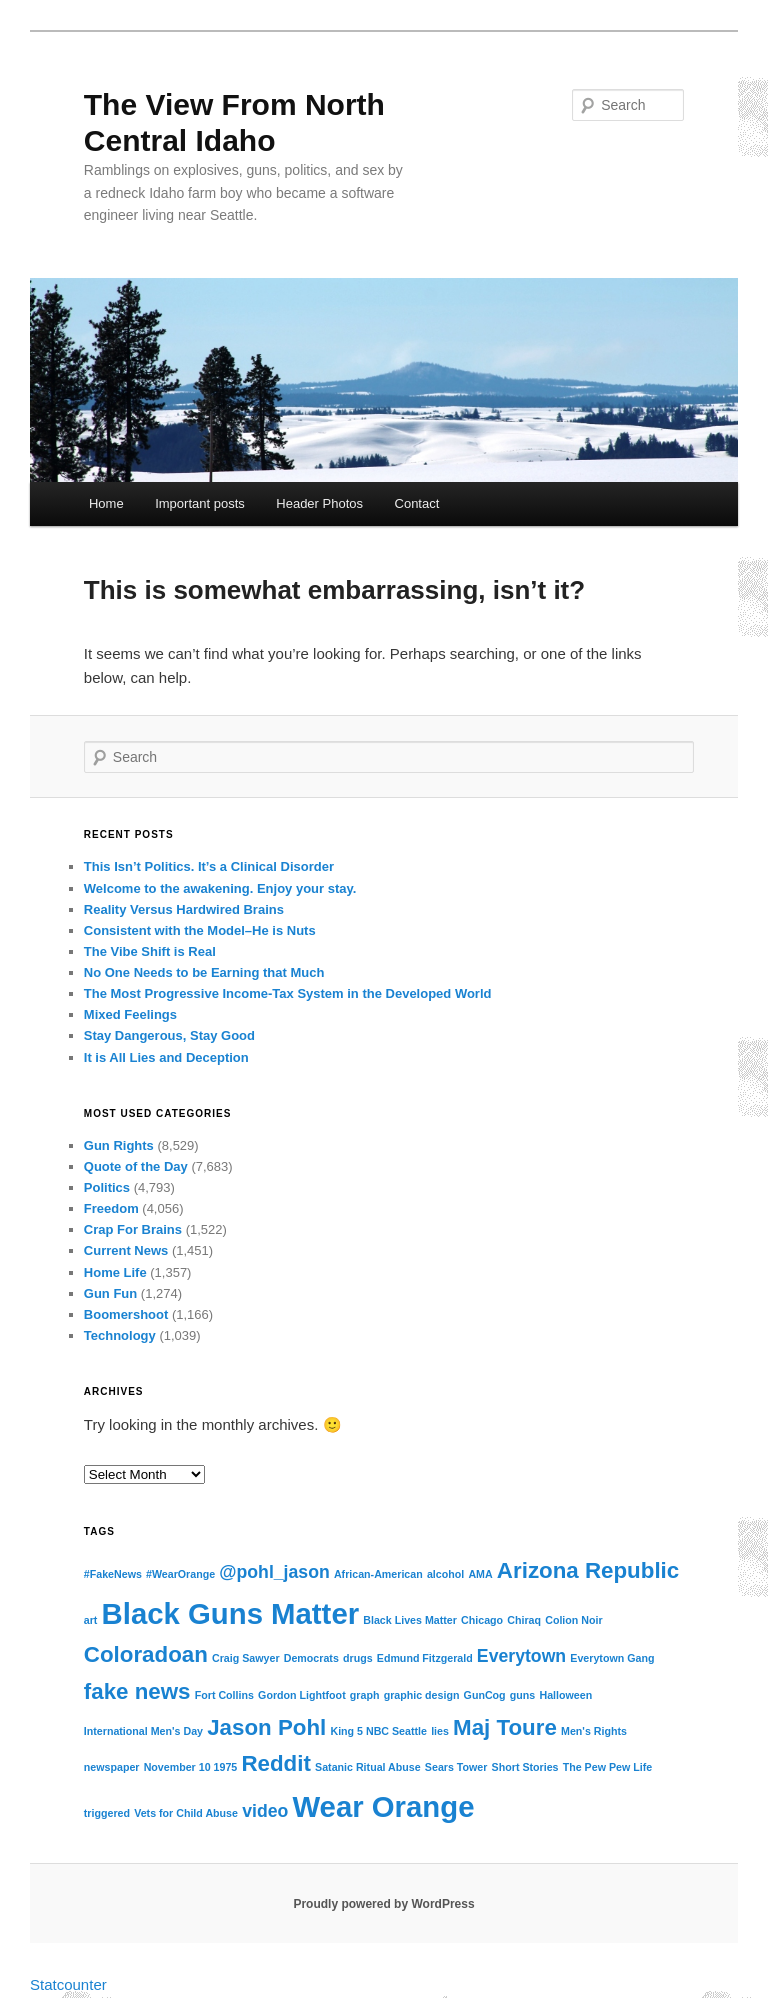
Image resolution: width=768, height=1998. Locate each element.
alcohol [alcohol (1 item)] (445, 1574)
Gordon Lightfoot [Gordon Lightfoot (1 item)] (302, 1695)
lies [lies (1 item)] (440, 1731)
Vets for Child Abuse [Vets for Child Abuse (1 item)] (186, 1813)
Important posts (200, 503)
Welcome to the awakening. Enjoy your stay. (220, 888)
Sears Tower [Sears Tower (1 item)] (456, 1767)
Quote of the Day (136, 1166)
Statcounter (68, 1984)
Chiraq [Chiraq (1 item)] (524, 1620)
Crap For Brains (133, 1229)
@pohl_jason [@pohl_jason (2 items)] (274, 1572)
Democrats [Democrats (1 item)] (311, 1658)
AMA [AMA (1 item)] (480, 1574)
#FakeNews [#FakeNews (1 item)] (113, 1574)
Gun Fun (110, 1293)
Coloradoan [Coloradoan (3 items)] (146, 1654)
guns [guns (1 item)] (522, 1695)
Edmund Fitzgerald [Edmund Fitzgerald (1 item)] (425, 1658)
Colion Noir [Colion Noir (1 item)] (573, 1620)
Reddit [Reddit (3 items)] (275, 1763)
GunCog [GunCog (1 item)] (485, 1695)
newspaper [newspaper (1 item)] (112, 1767)
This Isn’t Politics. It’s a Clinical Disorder (209, 866)
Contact (417, 503)
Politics (107, 1187)
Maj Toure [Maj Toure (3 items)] (505, 1727)
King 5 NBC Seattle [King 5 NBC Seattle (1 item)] (378, 1731)
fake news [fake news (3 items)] (137, 1691)
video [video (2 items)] (265, 1811)
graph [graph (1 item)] (365, 1695)
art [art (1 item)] (91, 1620)
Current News (126, 1250)
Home (106, 503)
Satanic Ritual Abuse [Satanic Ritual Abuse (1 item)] (368, 1767)
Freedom (111, 1208)
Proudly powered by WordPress (383, 1904)
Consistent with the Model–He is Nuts (200, 930)
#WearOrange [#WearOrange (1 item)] (180, 1574)
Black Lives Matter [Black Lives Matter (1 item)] (410, 1620)
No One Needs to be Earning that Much (204, 972)
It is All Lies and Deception (166, 1057)
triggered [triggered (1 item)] (107, 1813)
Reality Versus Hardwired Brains (184, 909)
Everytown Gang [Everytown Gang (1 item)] (612, 1658)
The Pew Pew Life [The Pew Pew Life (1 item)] (607, 1767)
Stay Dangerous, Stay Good (169, 1035)
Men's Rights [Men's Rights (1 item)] (594, 1731)
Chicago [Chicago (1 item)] (482, 1620)
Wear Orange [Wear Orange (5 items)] (383, 1806)
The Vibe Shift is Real (150, 951)
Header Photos (319, 503)
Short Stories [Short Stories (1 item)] (525, 1767)
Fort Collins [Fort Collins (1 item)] (224, 1695)
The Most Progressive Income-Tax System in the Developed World (288, 993)
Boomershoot (126, 1314)
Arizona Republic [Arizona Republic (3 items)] (588, 1570)
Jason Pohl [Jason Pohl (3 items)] (266, 1727)
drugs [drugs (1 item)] (358, 1658)
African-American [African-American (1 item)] (378, 1574)
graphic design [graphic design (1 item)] (422, 1695)
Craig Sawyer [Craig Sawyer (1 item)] (246, 1658)
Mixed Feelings (130, 1014)
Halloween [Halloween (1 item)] (565, 1695)
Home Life (115, 1272)
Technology (120, 1335)
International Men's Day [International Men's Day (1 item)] (143, 1731)
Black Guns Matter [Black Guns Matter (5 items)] (231, 1613)
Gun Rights (119, 1145)
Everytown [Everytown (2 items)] (521, 1656)
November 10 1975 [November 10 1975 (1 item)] (191, 1767)
